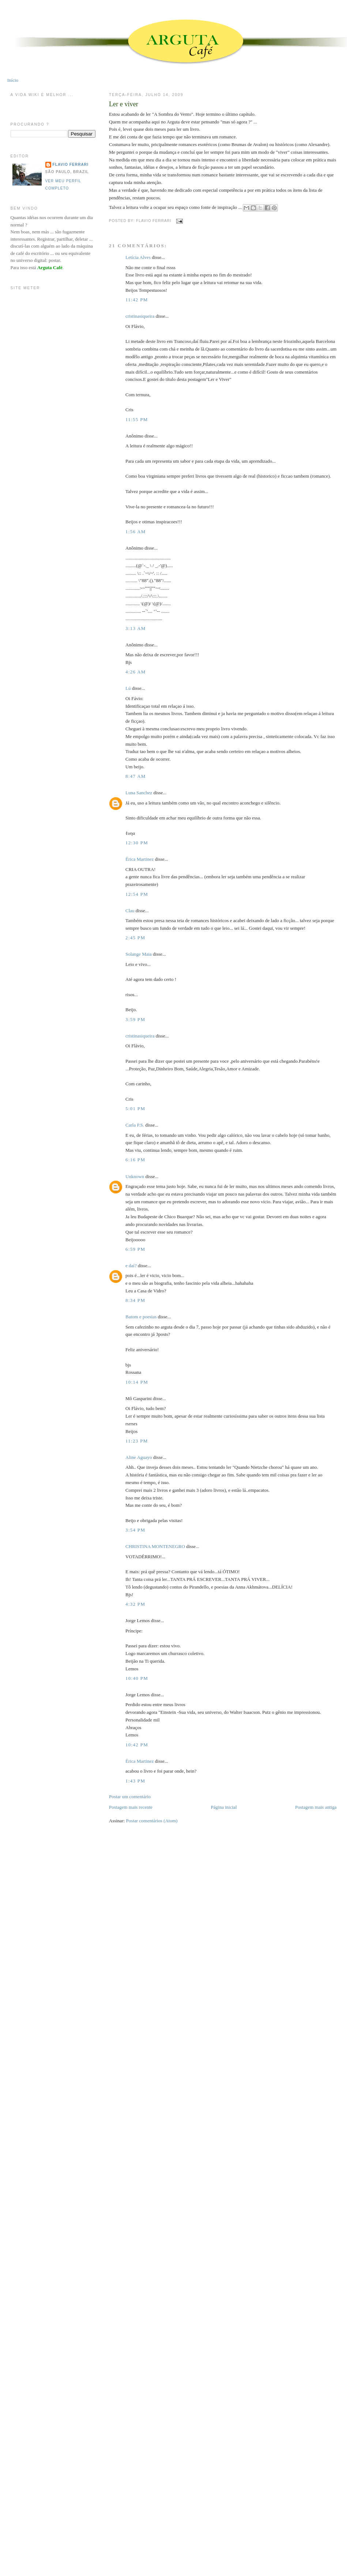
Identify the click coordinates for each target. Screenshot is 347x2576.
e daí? (131, 1265)
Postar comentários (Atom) (152, 1820)
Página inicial (224, 1807)
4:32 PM (135, 1604)
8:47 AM (135, 776)
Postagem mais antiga (315, 1807)
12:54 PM (136, 894)
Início (12, 80)
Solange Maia (138, 954)
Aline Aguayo (138, 1457)
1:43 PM (135, 1781)
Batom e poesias (140, 1316)
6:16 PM (135, 1159)
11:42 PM (136, 299)
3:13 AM (135, 628)
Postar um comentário (130, 1796)
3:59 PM (135, 1019)
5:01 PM (135, 1108)
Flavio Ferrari (70, 165)
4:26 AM (135, 671)
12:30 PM (136, 842)
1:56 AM (135, 531)
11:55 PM (136, 419)
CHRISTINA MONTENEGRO (155, 1546)
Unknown (134, 1176)
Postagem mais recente (130, 1807)
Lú (128, 688)
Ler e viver (123, 104)
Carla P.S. (134, 1125)
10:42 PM (136, 1744)
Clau (130, 910)
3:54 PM (135, 1530)
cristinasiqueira (139, 316)
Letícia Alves (138, 257)
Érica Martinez (139, 859)
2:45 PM (135, 937)
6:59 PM (135, 1249)
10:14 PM (136, 1382)
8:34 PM (135, 1300)
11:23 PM (136, 1441)
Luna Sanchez (138, 792)
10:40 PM (136, 1678)
